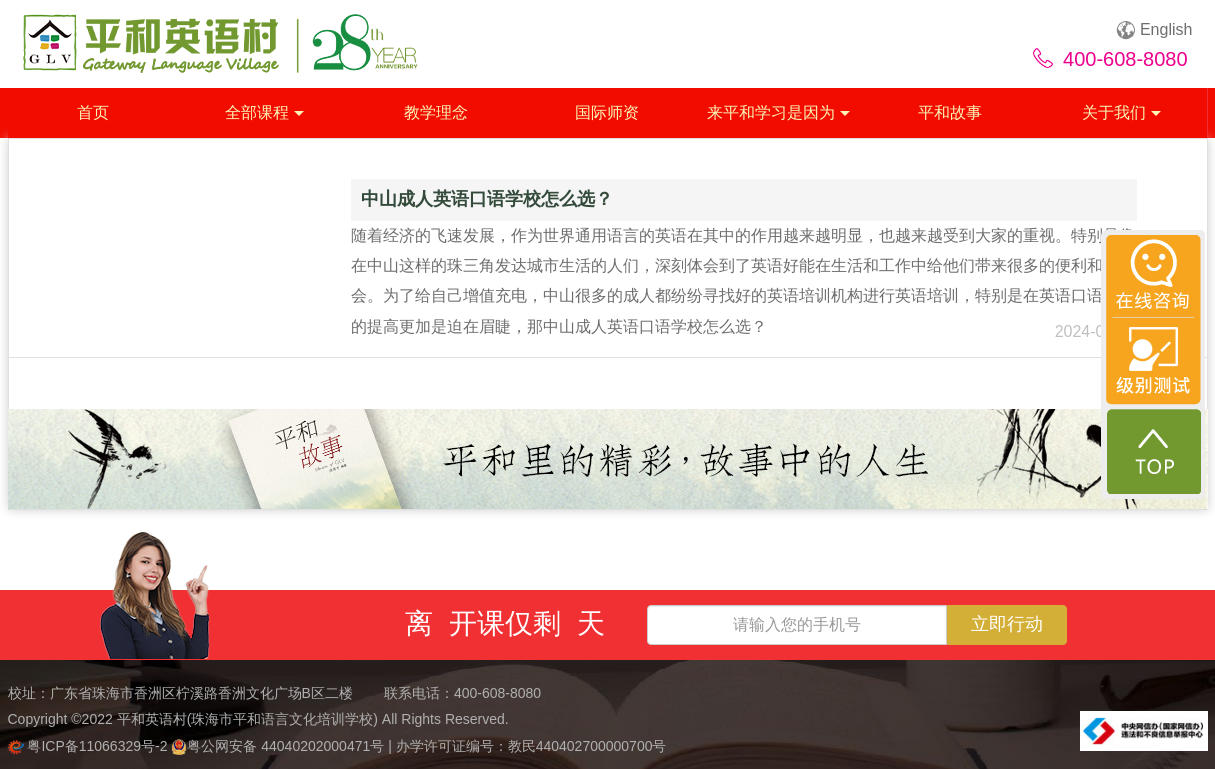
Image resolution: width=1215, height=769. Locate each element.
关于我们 (1121, 112)
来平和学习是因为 (778, 112)
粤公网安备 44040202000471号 (279, 746)
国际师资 (607, 112)
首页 (93, 112)
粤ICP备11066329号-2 (90, 746)
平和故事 (950, 112)
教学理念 (436, 112)
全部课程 (264, 112)
